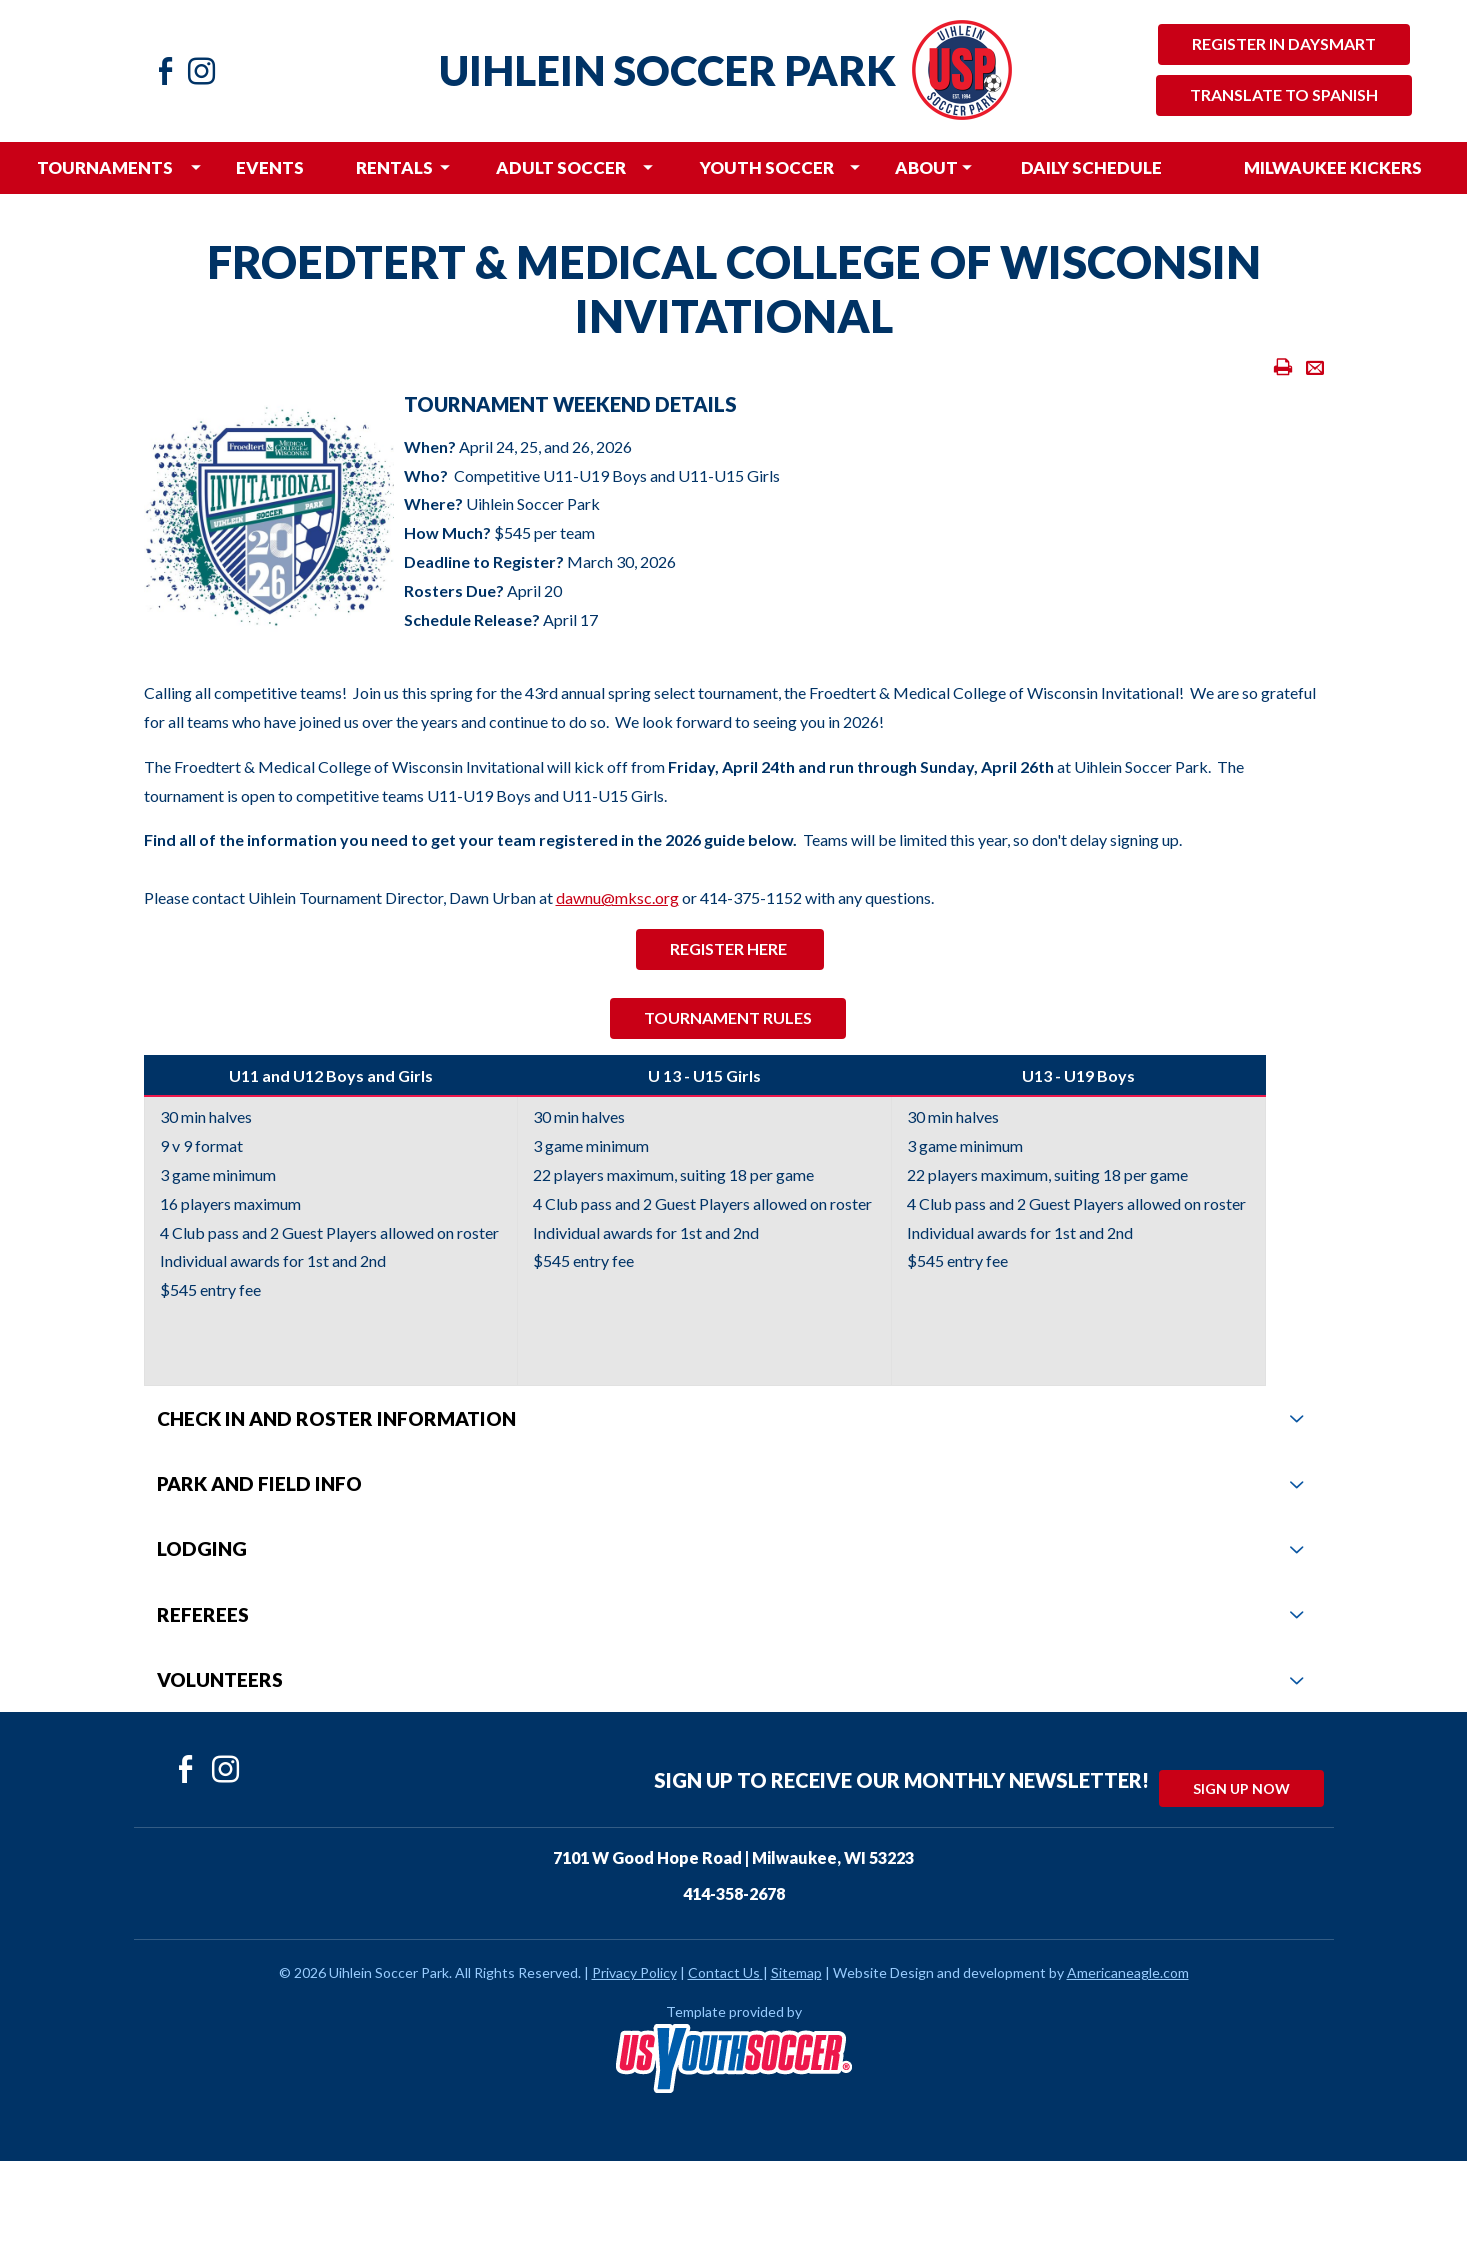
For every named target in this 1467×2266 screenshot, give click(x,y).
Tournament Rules (728, 1017)
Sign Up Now (1241, 1788)
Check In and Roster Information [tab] (730, 1418)
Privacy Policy (634, 1972)
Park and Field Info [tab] (730, 1483)
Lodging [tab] (730, 1548)
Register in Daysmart (1284, 43)
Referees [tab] (730, 1614)
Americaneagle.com (1128, 1972)
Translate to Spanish (1284, 94)
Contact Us (724, 1972)
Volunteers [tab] (730, 1679)
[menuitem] (105, 168)
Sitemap (796, 1972)
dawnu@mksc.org (617, 897)
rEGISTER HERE (730, 948)
